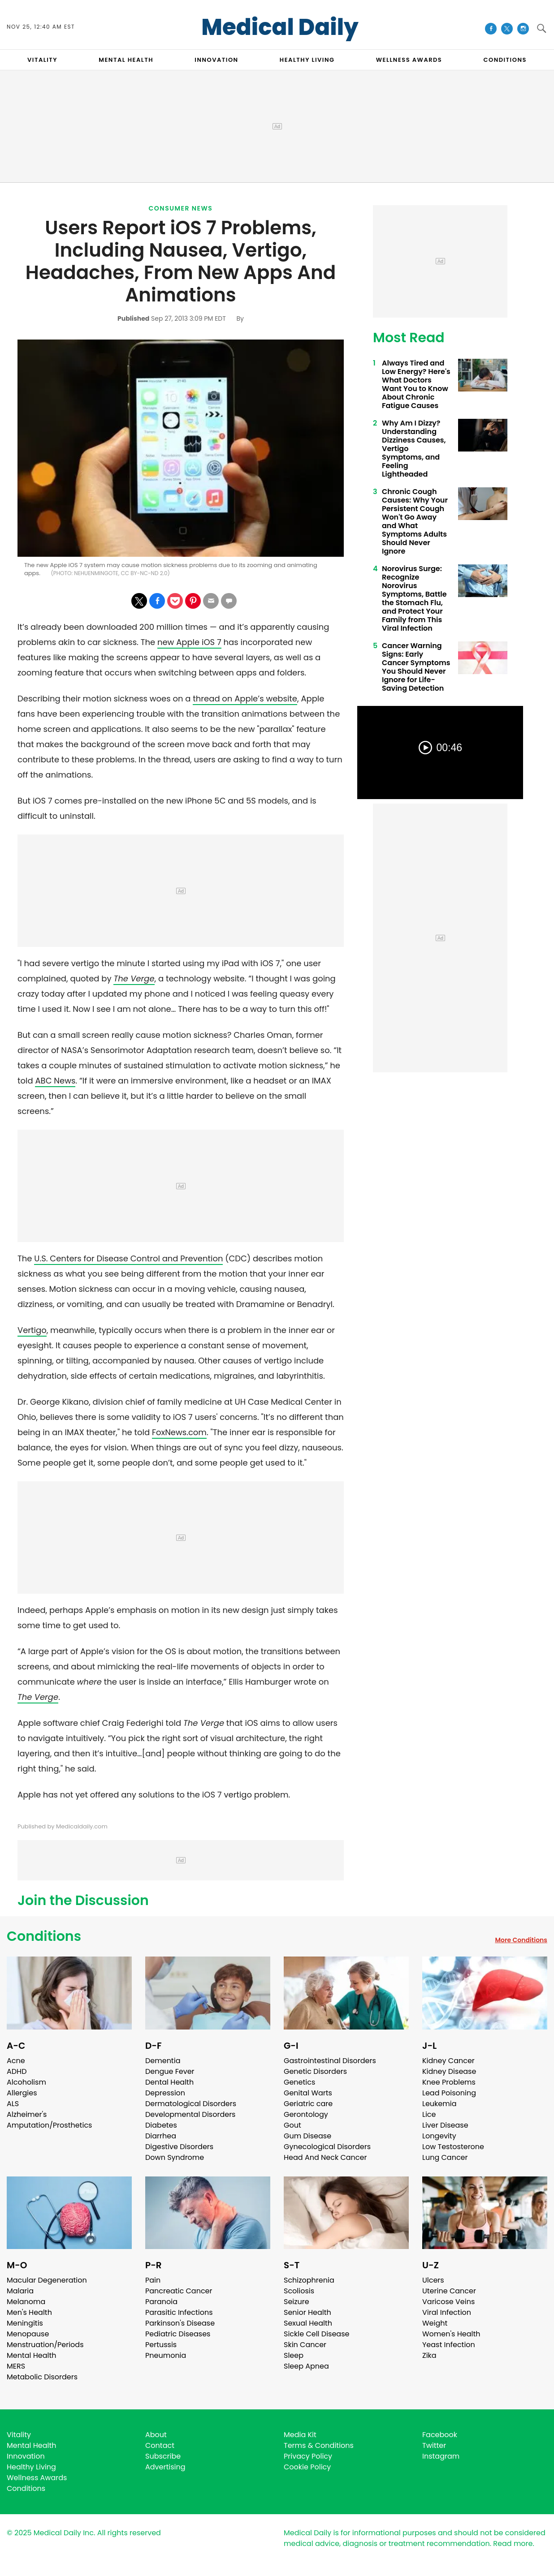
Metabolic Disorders (42, 2377)
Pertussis (161, 2344)
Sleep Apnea (306, 2366)
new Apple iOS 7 (189, 642)
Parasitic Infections (179, 2312)
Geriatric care (308, 2104)
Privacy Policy (308, 2456)
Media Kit (300, 2435)
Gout (292, 2125)
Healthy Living (31, 2467)
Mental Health (31, 2355)
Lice (429, 2114)
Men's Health (29, 2312)
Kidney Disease (449, 2071)
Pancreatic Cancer (178, 2291)
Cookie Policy (307, 2467)
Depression (165, 2093)
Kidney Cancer (448, 2061)
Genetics (299, 2082)
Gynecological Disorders (327, 2147)
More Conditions (521, 1940)
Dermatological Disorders (190, 2104)
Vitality (19, 2435)
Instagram (440, 2456)
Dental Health (169, 2082)
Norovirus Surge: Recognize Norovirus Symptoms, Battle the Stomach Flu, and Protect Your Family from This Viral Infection (414, 598)
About (156, 2435)
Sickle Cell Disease (316, 2334)
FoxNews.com (179, 1432)
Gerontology (306, 2114)
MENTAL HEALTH (126, 60)
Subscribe (163, 2456)
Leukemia (439, 2104)
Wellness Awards (409, 60)
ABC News (55, 1080)
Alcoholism (26, 2082)
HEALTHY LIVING (307, 60)
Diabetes (161, 2125)
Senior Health (307, 2312)
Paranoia (161, 2301)
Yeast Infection (448, 2344)
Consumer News (181, 208)
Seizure (296, 2301)
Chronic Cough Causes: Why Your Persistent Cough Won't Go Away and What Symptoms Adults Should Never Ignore (415, 521)
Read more (512, 2543)
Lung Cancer (445, 2157)
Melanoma (26, 2301)
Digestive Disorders (179, 2147)
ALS (13, 2104)
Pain (152, 2280)
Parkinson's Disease (180, 2323)
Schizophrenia (309, 2280)
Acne (16, 2061)
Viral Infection (446, 2312)
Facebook (439, 2435)
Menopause (28, 2334)
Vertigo (32, 1330)
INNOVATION (216, 60)
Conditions (44, 1936)
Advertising (165, 2467)
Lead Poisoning (449, 2093)
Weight (434, 2323)
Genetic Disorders (315, 2071)
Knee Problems (449, 2082)
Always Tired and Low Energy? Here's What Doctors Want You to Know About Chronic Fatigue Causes (416, 384)
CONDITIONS (504, 60)
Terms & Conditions (319, 2445)
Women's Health (451, 2334)
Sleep (293, 2355)
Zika (429, 2355)
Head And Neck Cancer (325, 2157)
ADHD (16, 2071)
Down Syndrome (174, 2157)
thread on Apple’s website (245, 698)
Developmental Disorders (190, 2114)
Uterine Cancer (449, 2291)
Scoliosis (299, 2291)
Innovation (26, 2456)
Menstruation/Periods (45, 2344)
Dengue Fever (170, 2071)
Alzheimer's (27, 2114)
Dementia (162, 2061)
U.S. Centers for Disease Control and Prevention (128, 1258)
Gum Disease (307, 2136)
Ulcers (433, 2280)
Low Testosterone (453, 2147)
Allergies (22, 2093)
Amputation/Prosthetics (49, 2125)
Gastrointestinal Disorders (330, 2061)
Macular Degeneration (47, 2280)
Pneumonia (165, 2355)
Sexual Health (308, 2323)
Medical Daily (280, 27)
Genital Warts (308, 2093)
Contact (159, 2445)
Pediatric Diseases (177, 2334)
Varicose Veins (448, 2301)
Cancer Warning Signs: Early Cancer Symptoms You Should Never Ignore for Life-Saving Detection (416, 667)
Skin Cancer (305, 2344)
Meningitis (25, 2323)
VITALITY (42, 60)
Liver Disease (445, 2125)
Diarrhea (160, 2136)
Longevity (439, 2136)
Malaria (20, 2291)
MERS (16, 2366)
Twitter (434, 2445)
